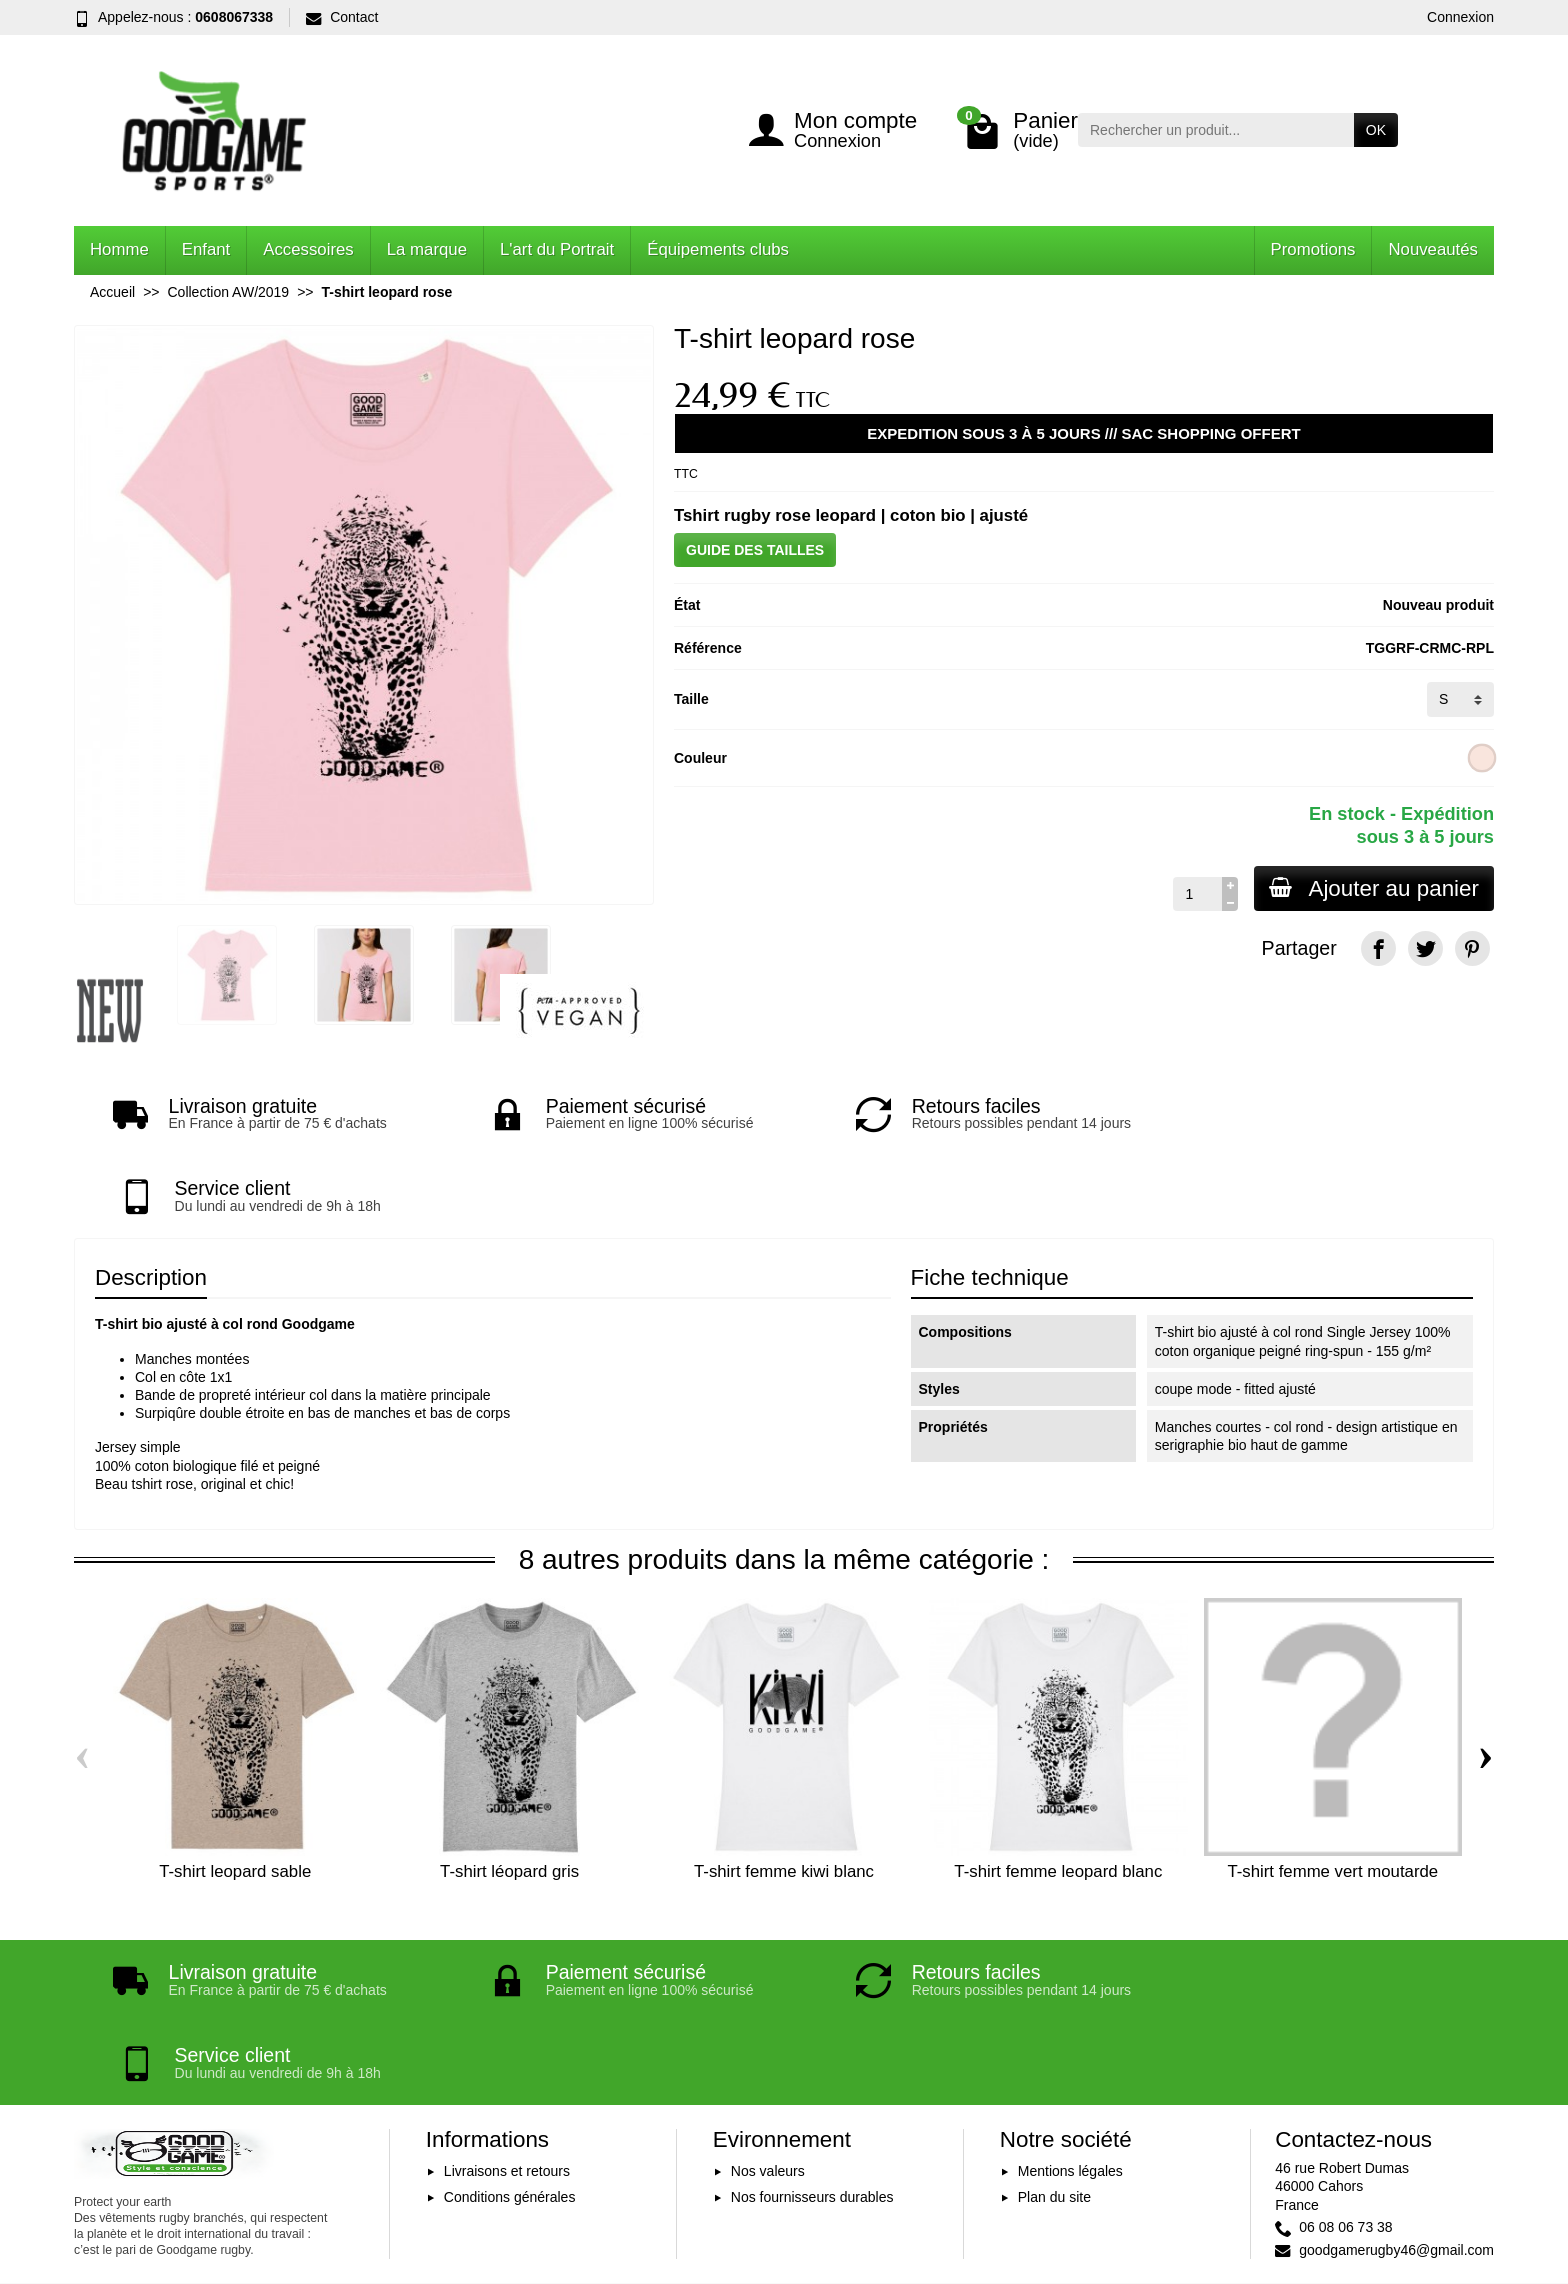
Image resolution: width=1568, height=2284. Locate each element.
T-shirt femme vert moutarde (1332, 1789)
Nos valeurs (768, 2007)
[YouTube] (1425, 2188)
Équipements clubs (718, 249)
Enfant (206, 249)
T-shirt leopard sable (235, 1789)
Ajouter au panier (1373, 888)
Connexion (1460, 17)
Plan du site (1054, 2032)
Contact (342, 17)
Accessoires (308, 249)
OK (1376, 130)
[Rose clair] (1482, 757)
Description (151, 1195)
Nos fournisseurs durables (812, 2032)
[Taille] (1460, 699)
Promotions (1313, 249)
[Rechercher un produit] (1216, 130)
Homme (119, 249)
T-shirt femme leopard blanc (1058, 1789)
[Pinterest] (1472, 948)
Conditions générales (510, 2032)
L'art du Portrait (557, 249)
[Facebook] (1378, 948)
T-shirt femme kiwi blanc (784, 1789)
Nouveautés (1433, 249)
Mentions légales (1070, 2007)
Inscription (970, 2160)
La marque (427, 249)
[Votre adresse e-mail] (740, 2160)
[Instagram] (1472, 2188)
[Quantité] (1195, 894)
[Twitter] (1425, 948)
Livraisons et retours (507, 2007)
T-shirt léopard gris (509, 1789)
